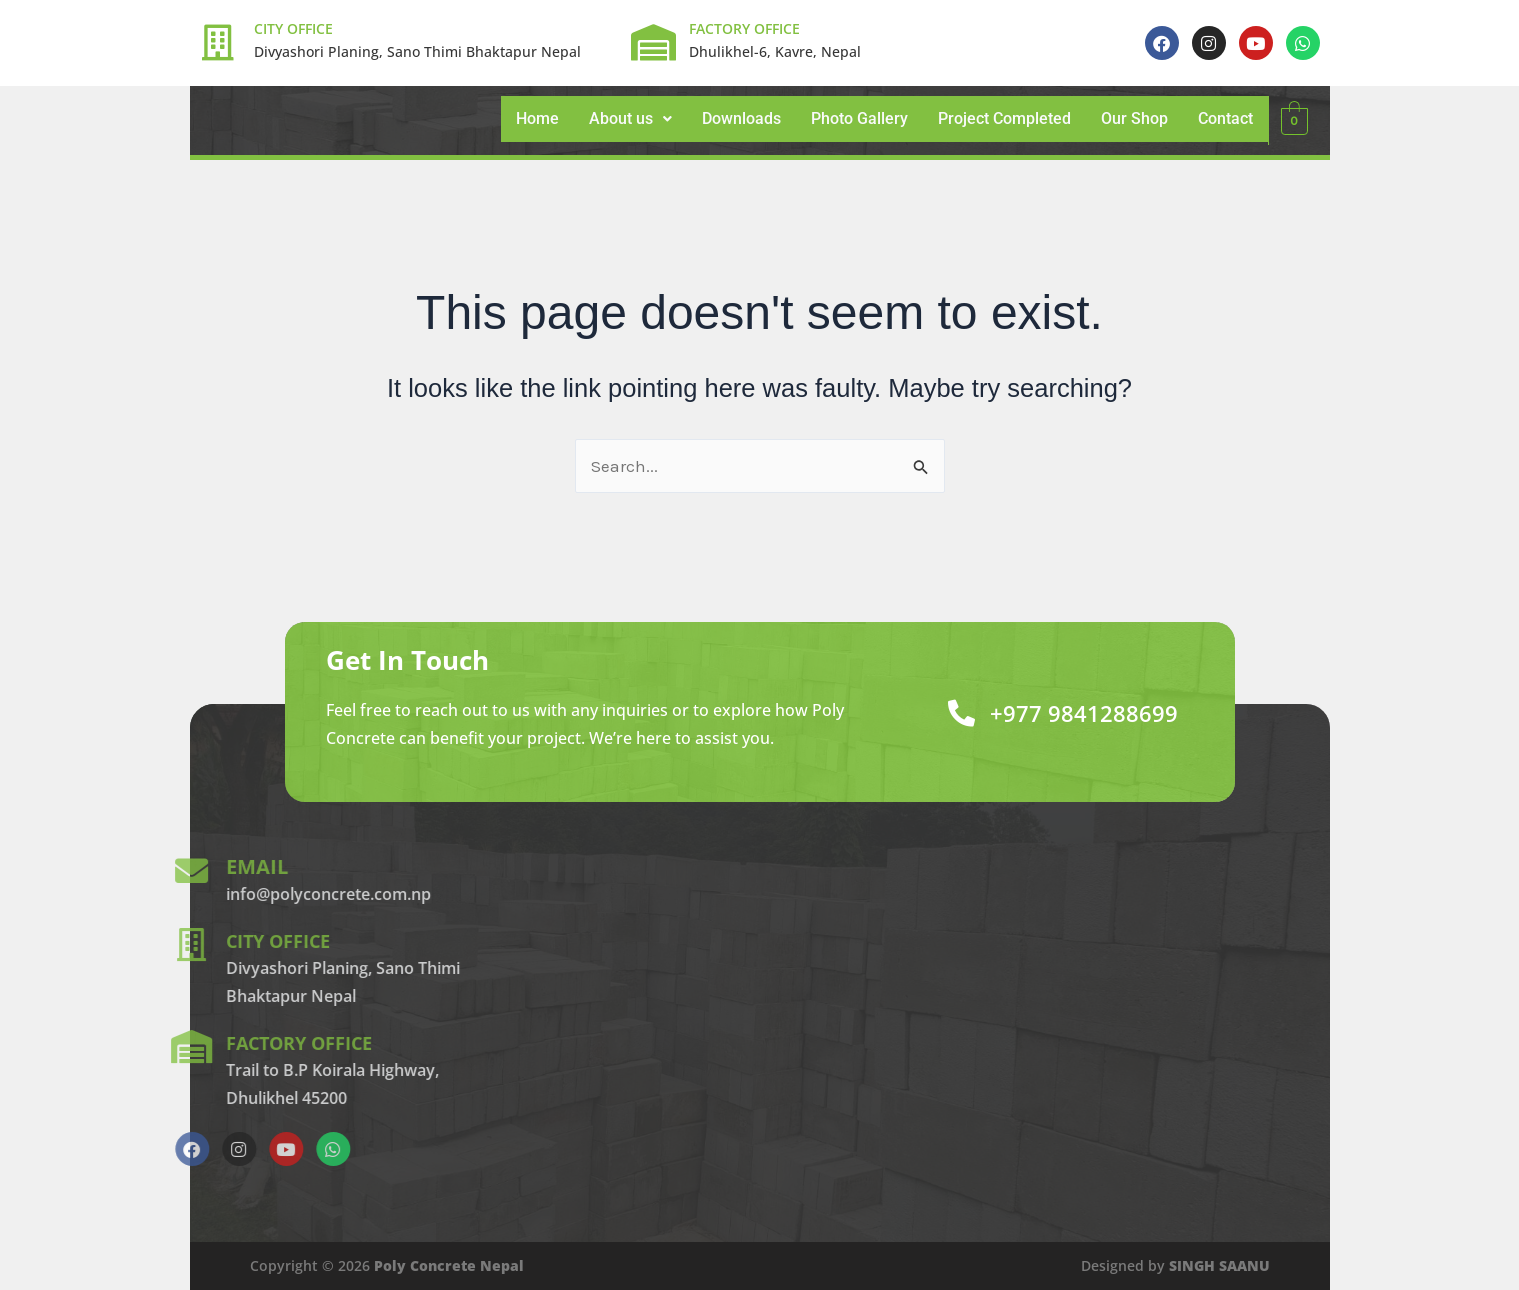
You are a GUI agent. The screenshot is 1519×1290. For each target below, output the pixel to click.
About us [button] (630, 118)
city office (153, 940)
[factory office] (59, 1046)
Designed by (1175, 1265)
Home (537, 118)
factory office (176, 1042)
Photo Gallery (859, 118)
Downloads (741, 118)
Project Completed (1004, 118)
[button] (630, 119)
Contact (1225, 118)
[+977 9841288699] (947, 712)
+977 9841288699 (1077, 712)
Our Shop (1134, 118)
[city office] (59, 944)
